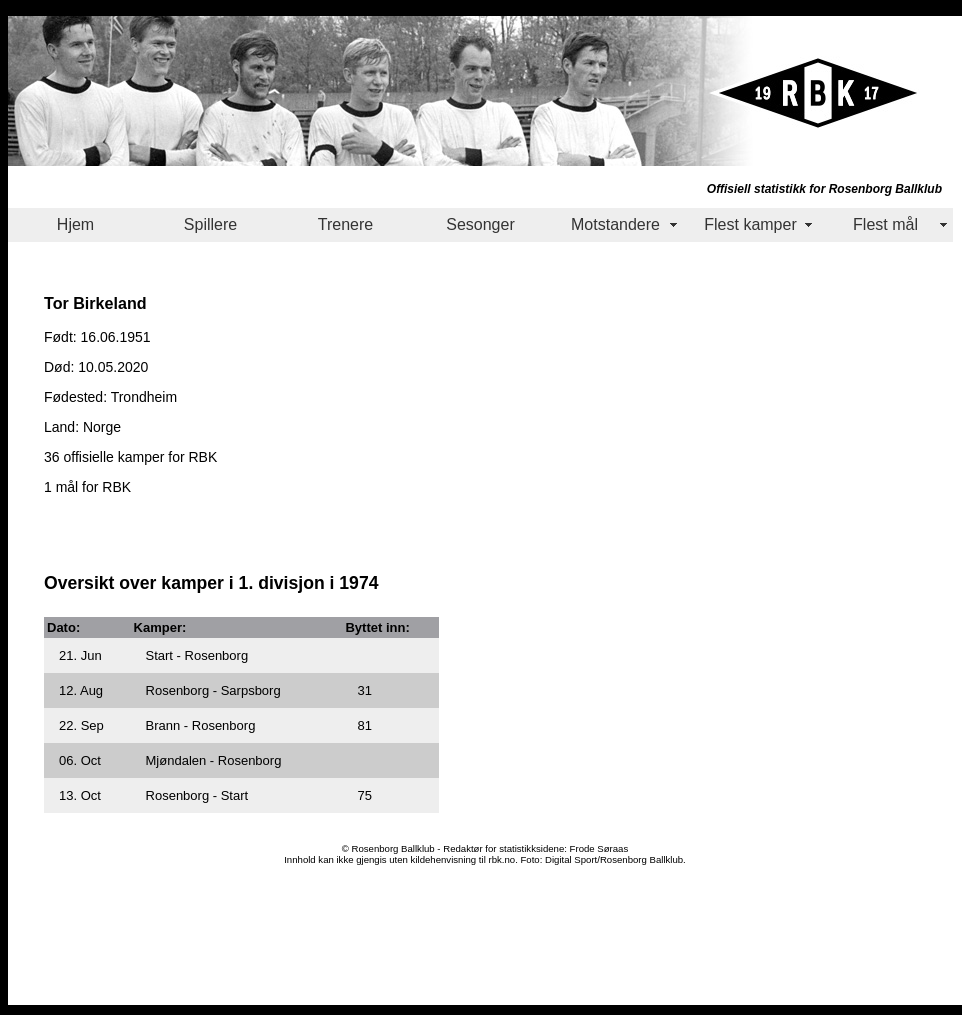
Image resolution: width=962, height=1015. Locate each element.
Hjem (75, 224)
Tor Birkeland (95, 303)
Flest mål (885, 224)
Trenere (345, 224)
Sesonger (480, 224)
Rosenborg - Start (197, 795)
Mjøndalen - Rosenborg (214, 760)
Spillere (210, 224)
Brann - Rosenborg (201, 725)
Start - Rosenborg (197, 655)
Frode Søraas (599, 848)
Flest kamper (750, 224)
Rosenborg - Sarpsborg (213, 690)
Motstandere (615, 224)
